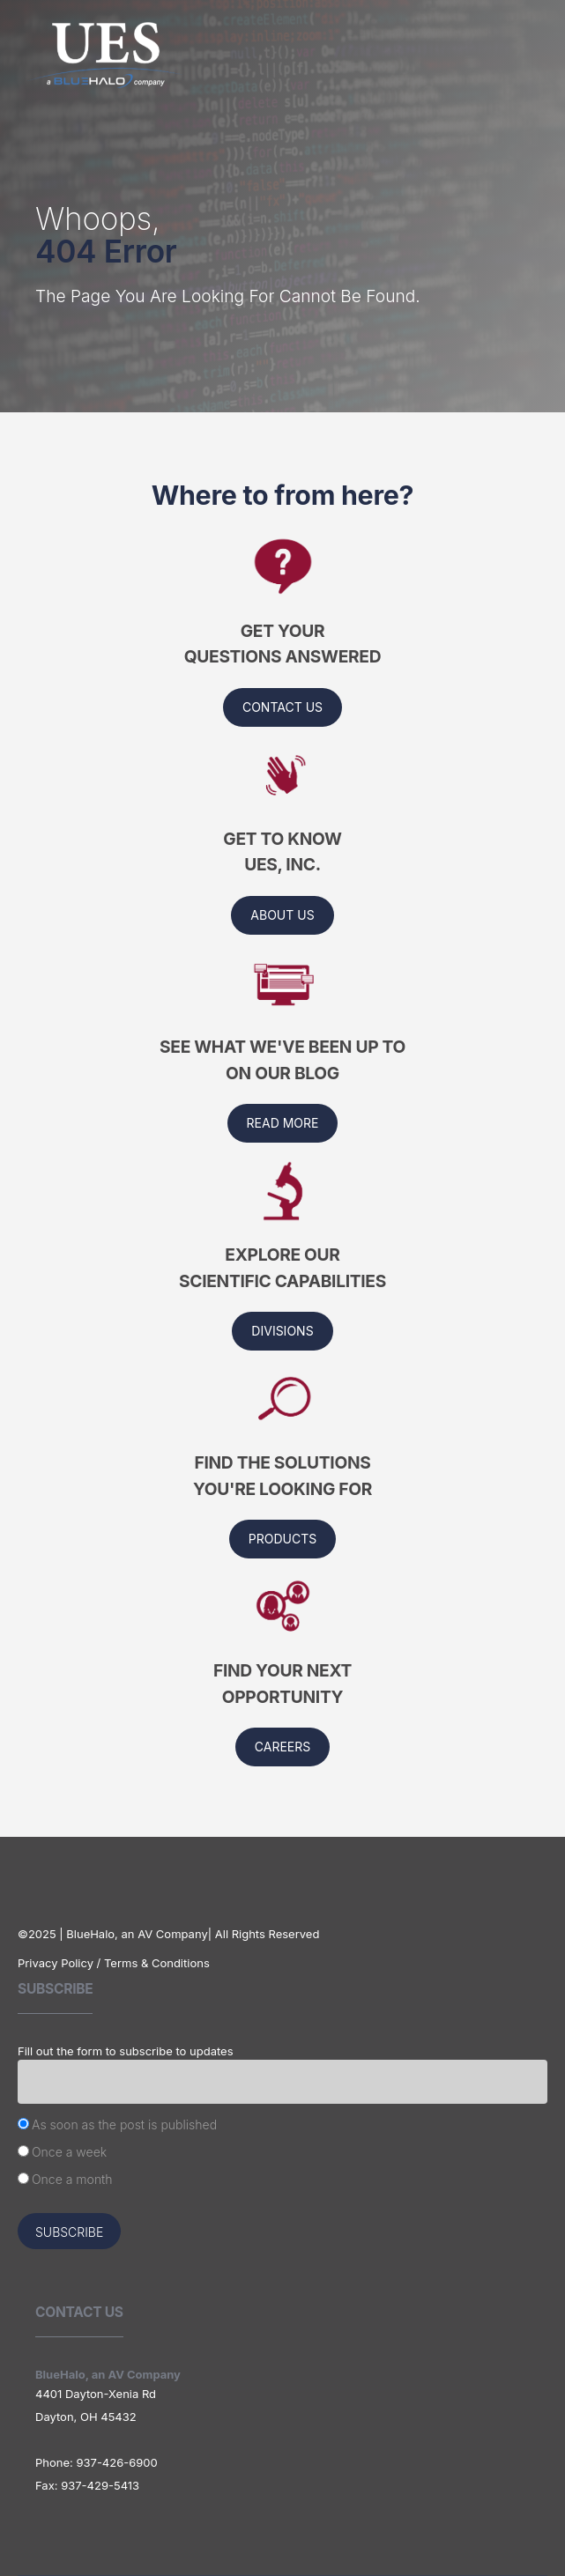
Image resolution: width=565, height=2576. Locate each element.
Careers (282, 1746)
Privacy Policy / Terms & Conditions (114, 1963)
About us (282, 914)
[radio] (282, 2126)
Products (282, 1538)
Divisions (282, 1330)
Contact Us (282, 707)
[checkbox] (282, 2154)
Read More (283, 1122)
